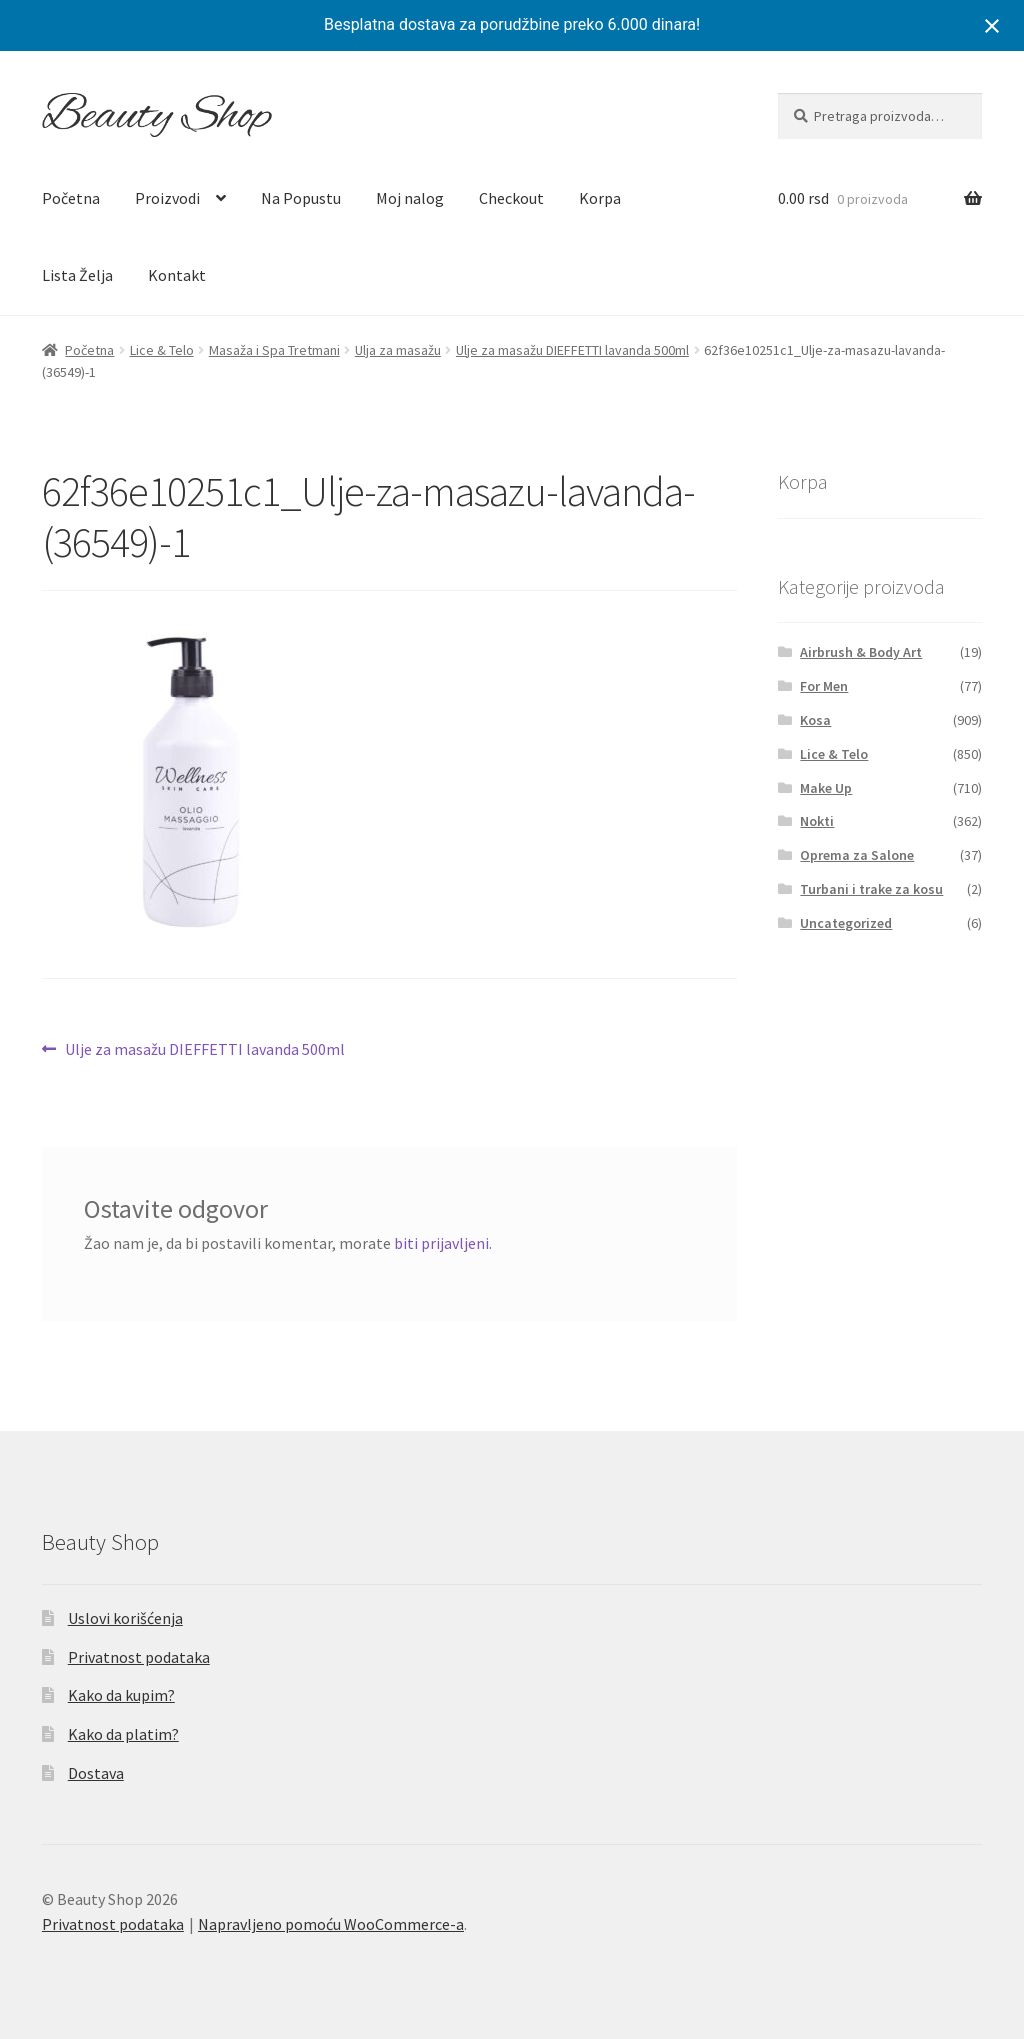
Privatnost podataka (139, 1657)
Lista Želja (77, 275)
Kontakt (177, 275)
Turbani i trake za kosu (871, 889)
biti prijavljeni (441, 1243)
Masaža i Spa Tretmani (274, 350)
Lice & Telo (162, 350)
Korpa (600, 198)
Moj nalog (410, 198)
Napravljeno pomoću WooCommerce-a (331, 1924)
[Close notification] (992, 26)
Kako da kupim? (121, 1695)
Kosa (815, 720)
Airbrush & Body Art (861, 652)
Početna (71, 198)
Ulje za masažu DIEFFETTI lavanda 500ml (572, 350)
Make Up (826, 788)
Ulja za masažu (398, 350)
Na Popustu (301, 198)
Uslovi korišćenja (125, 1618)
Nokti (817, 821)
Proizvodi (167, 198)
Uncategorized (846, 923)
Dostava (96, 1773)
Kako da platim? (123, 1734)
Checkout (511, 198)
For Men (824, 686)
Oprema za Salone (857, 855)
